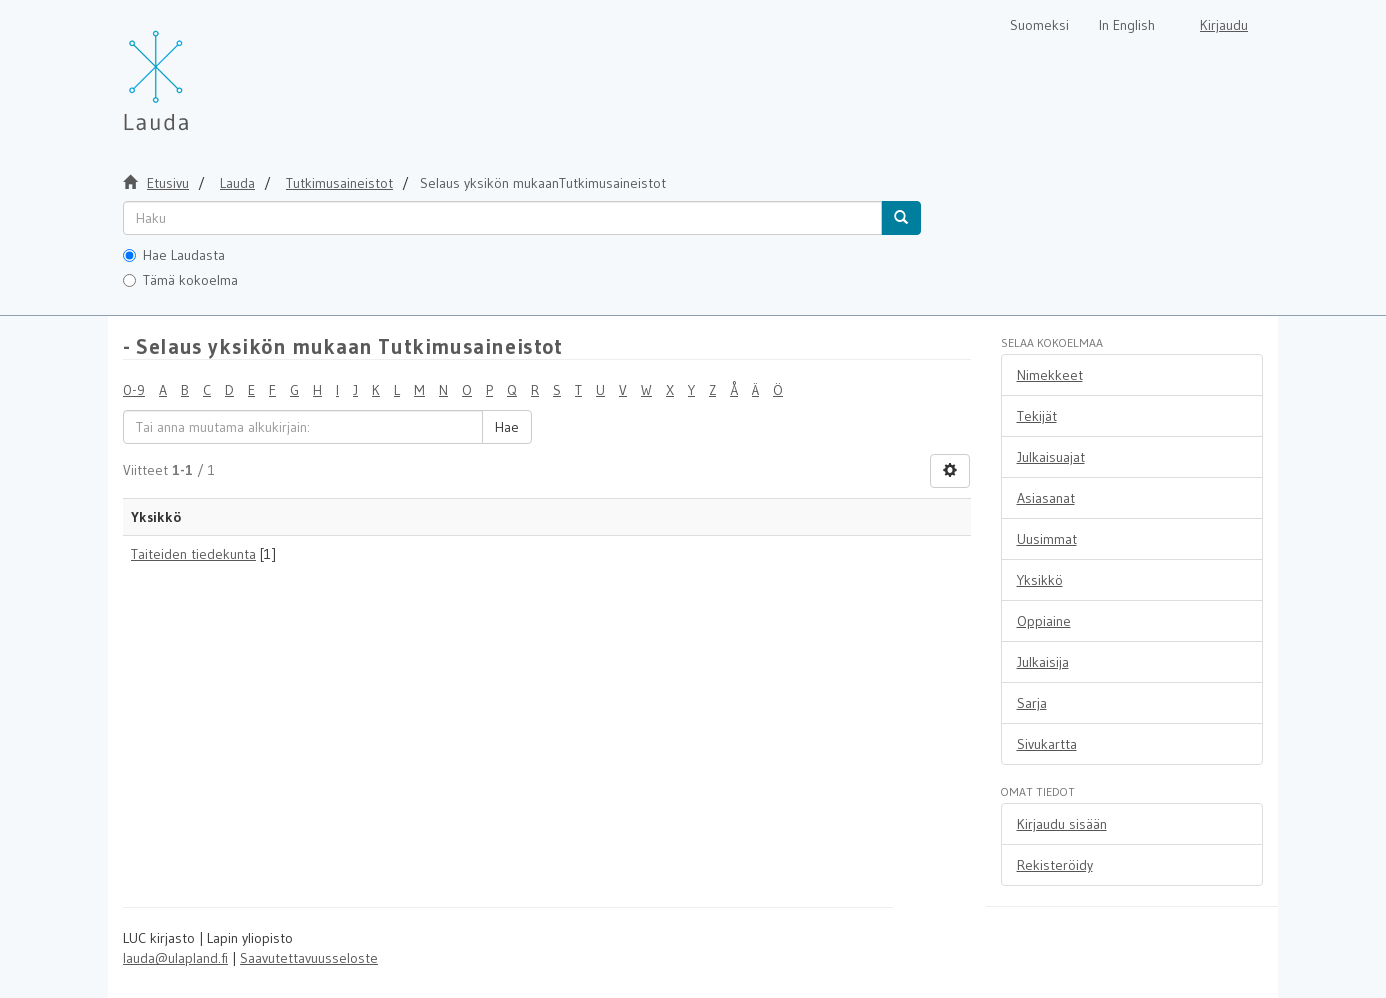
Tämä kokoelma (180, 280)
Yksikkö (1040, 580)
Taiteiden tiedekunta (193, 554)
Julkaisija (1043, 662)
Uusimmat (1047, 539)
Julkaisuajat (1051, 457)
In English (1127, 25)
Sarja (1032, 703)
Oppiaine (1044, 621)
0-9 (134, 390)
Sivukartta (1047, 744)
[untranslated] (502, 218)
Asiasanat (1046, 498)
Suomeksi (1039, 25)
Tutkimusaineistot (339, 183)
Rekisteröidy (1055, 865)
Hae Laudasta (174, 255)
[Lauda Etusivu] (198, 70)
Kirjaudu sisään (1062, 824)
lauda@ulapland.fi (175, 958)
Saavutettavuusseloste (309, 958)
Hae (507, 427)
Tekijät (1037, 416)
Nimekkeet (1050, 375)
